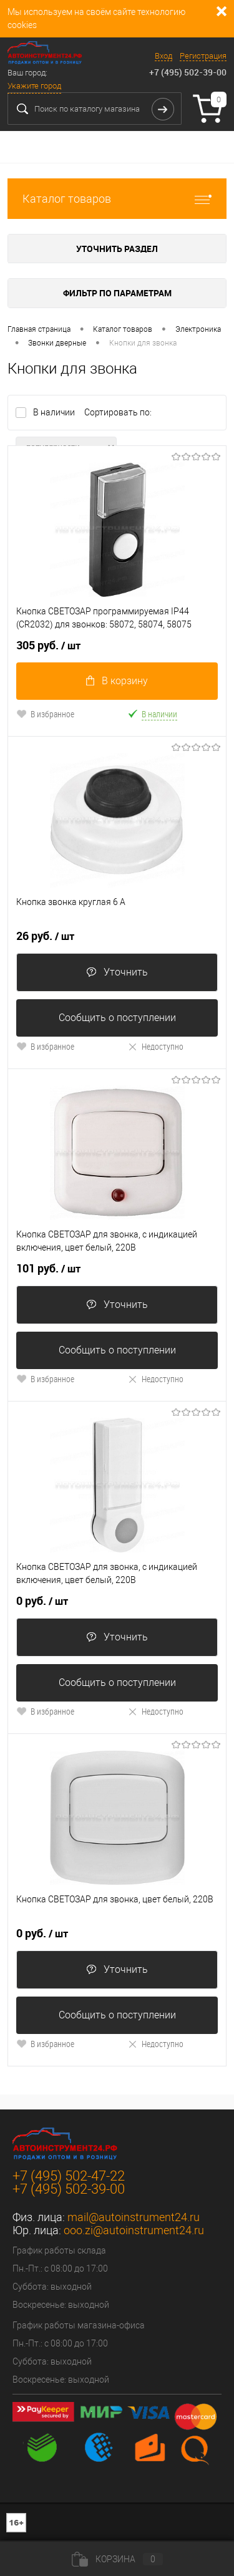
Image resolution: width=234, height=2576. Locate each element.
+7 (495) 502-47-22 (68, 2176)
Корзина (117, 2559)
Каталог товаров (117, 198)
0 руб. (42, 1601)
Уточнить (117, 972)
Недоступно (155, 1046)
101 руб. (48, 1269)
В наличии (55, 412)
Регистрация (203, 56)
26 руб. (45, 936)
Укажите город (34, 85)
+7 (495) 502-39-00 (188, 72)
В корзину (117, 681)
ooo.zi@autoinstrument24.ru (134, 2230)
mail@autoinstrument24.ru (133, 2217)
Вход (163, 56)
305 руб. (48, 645)
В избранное (45, 714)
